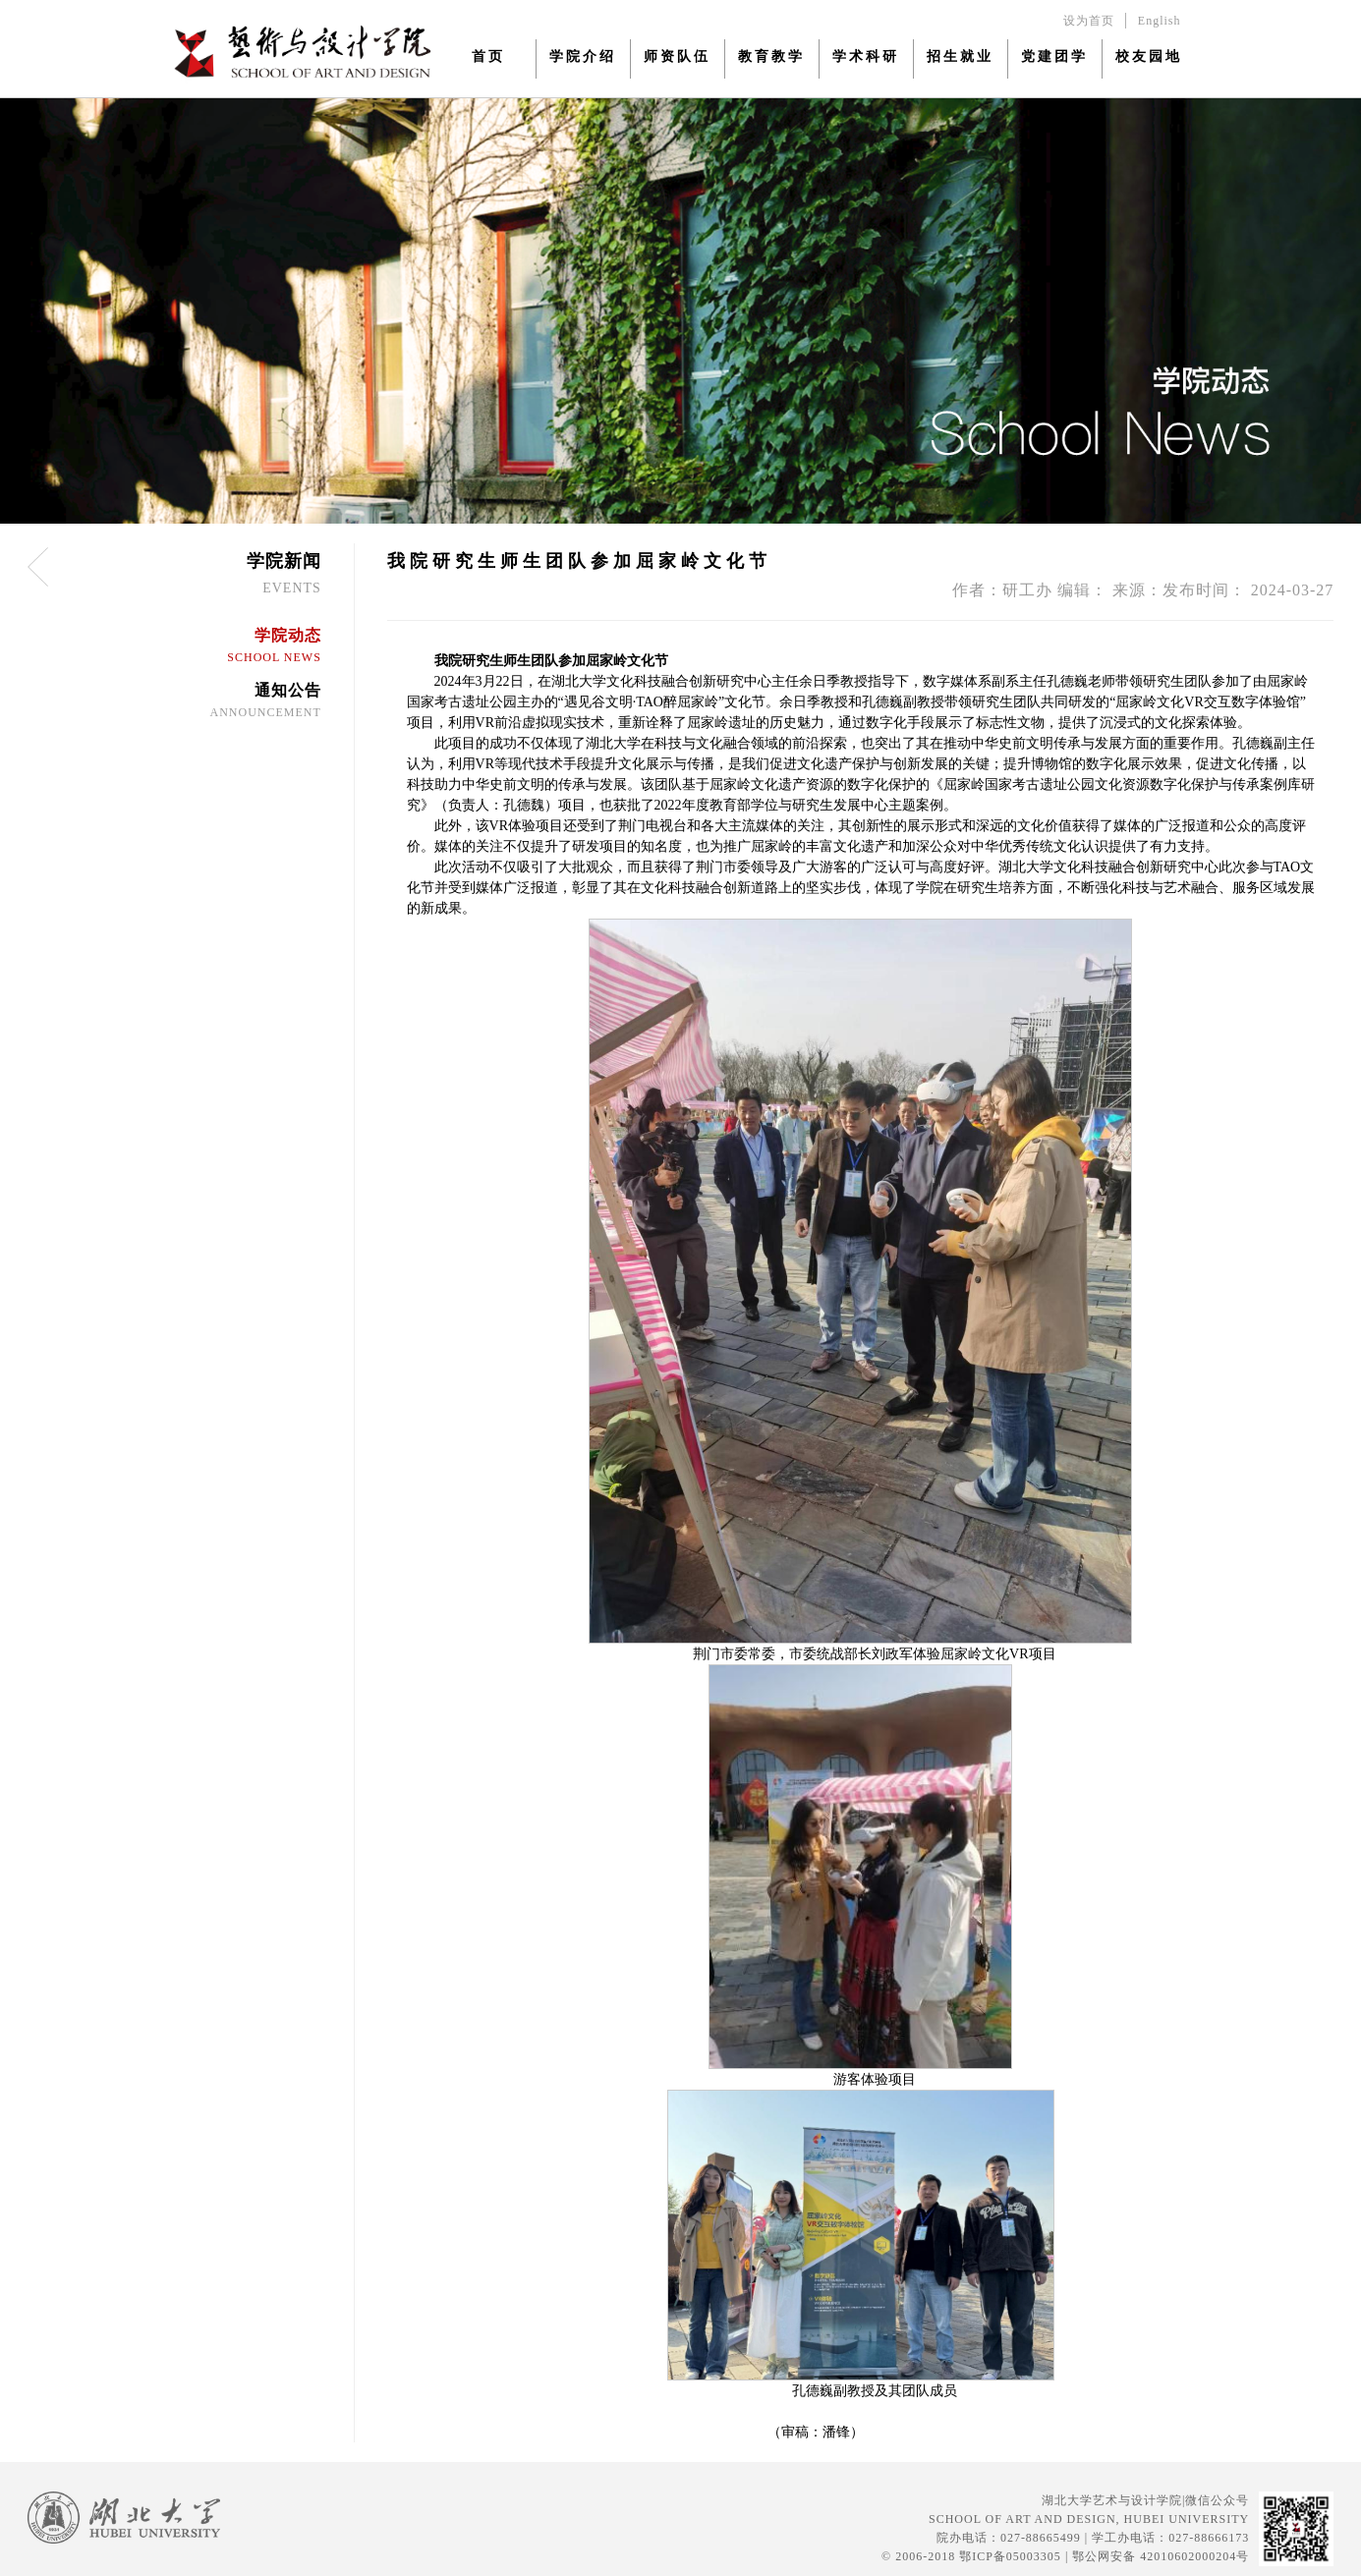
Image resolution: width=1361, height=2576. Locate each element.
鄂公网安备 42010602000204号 (1160, 2556)
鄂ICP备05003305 (1010, 2556)
